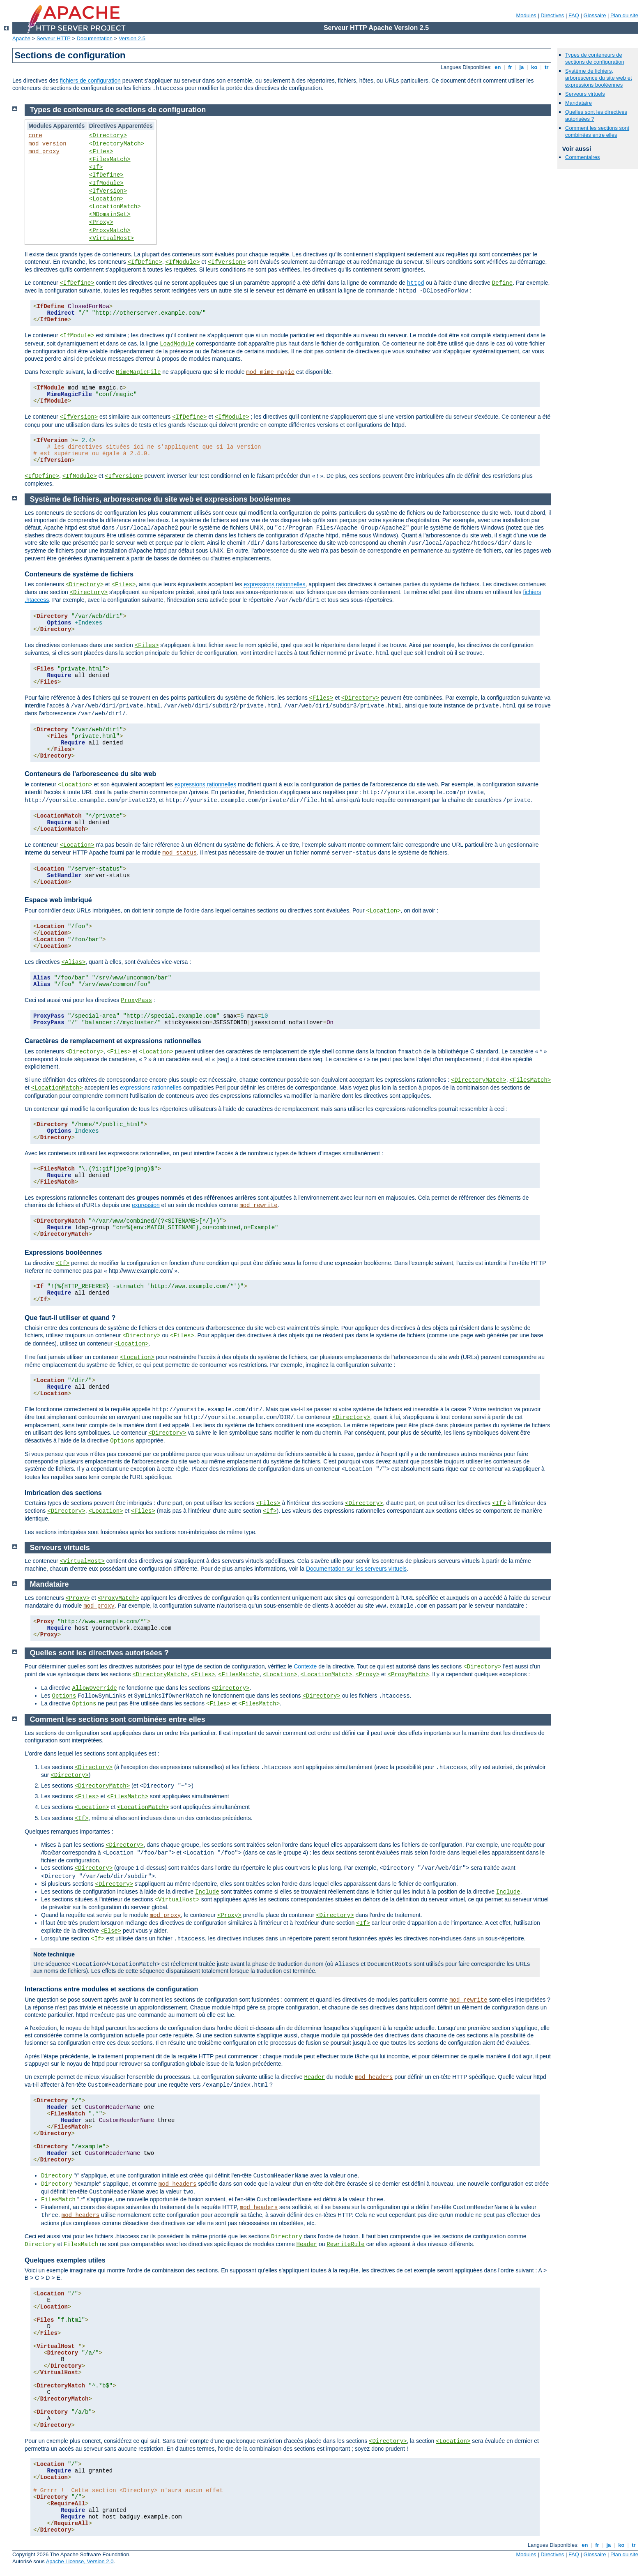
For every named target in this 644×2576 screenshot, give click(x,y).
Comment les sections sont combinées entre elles (597, 131)
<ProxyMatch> (110, 230)
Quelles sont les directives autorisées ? (99, 1653)
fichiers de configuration (90, 80)
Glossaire (595, 15)
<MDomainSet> (110, 214)
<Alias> (73, 962)
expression (146, 1205)
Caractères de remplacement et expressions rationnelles (113, 1040)
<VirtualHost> (111, 238)
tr (546, 67)
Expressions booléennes (63, 1252)
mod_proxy (44, 151)
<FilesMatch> (110, 159)
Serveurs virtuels (585, 94)
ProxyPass (136, 1000)
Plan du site (624, 15)
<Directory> (108, 135)
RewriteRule (345, 2244)
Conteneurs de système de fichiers (79, 574)
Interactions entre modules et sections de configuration (111, 1989)
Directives (552, 15)
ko (534, 67)
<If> (96, 167)
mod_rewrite (258, 1205)
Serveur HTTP (54, 38)
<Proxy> (101, 222)
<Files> (101, 151)
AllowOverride (94, 1688)
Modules (526, 15)
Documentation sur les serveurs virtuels (356, 1568)
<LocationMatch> (115, 206)
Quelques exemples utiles (65, 2260)
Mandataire (578, 103)
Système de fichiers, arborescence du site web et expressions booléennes (598, 78)
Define (502, 283)
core (35, 135)
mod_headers (374, 2077)
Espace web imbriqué (58, 899)
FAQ (573, 15)
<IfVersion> (108, 191)
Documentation (95, 38)
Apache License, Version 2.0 (80, 2561)
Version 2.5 (132, 38)
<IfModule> (106, 183)
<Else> (111, 1931)
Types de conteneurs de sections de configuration (594, 58)
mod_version (47, 144)
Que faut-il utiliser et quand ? (70, 1317)
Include (207, 1892)
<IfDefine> (106, 175)
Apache (21, 38)
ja (521, 67)
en (497, 67)
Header (314, 2077)
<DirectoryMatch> (116, 144)
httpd (415, 283)
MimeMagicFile (138, 372)
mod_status (179, 853)
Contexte (305, 1666)
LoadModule (177, 344)
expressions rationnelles (274, 584)
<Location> (106, 199)
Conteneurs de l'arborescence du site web (90, 773)
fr (510, 67)
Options (122, 1441)
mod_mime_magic (270, 372)
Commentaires (582, 157)
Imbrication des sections (63, 1492)
